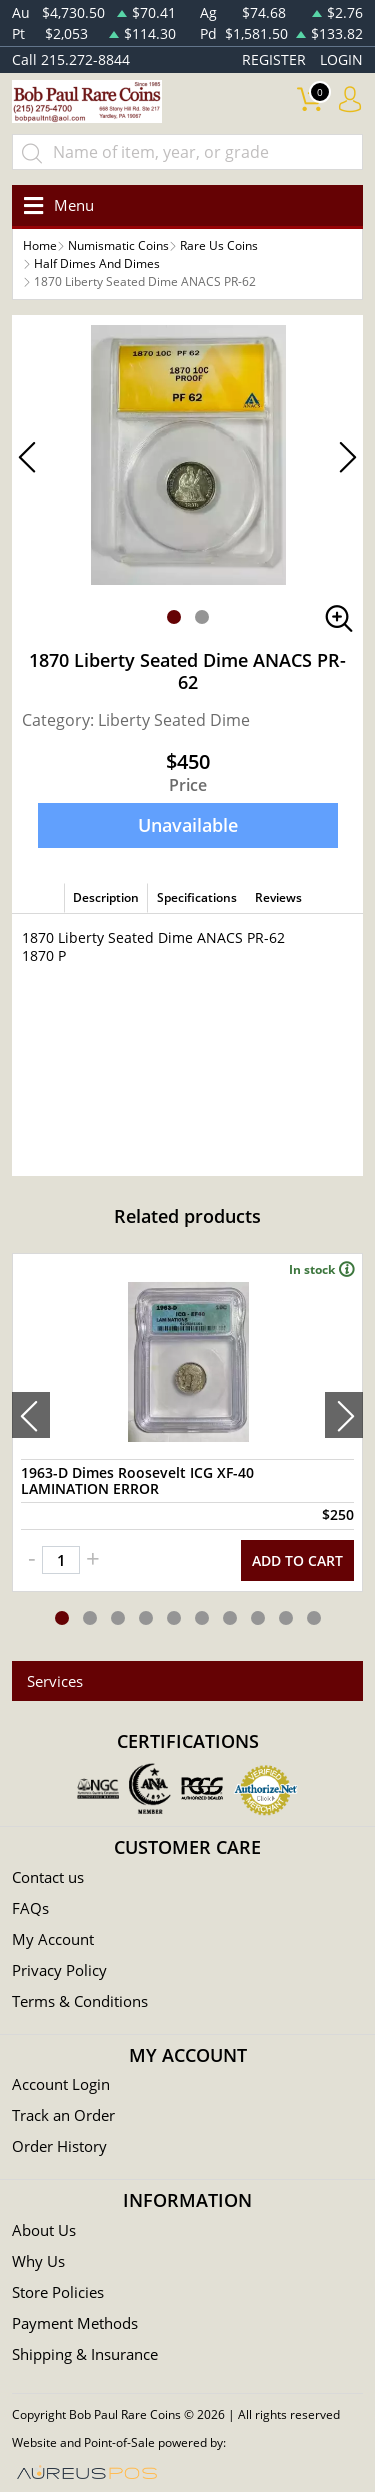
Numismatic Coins (118, 245)
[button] (174, 617)
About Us (44, 2230)
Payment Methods (75, 2323)
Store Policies (58, 2292)
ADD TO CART (297, 1560)
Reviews (278, 897)
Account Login (61, 2084)
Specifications (197, 897)
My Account (53, 1939)
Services (55, 1681)
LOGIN (341, 59)
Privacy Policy (59, 1970)
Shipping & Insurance (85, 2354)
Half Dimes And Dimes (97, 263)
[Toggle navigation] (55, 205)
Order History (59, 2146)
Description (106, 897)
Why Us (38, 2261)
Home (40, 245)
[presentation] (31, 1415)
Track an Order (63, 2115)
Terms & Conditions (80, 2001)
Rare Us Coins (219, 245)
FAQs (30, 1908)
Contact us (48, 1877)
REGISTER (274, 59)
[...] (187, 152)
